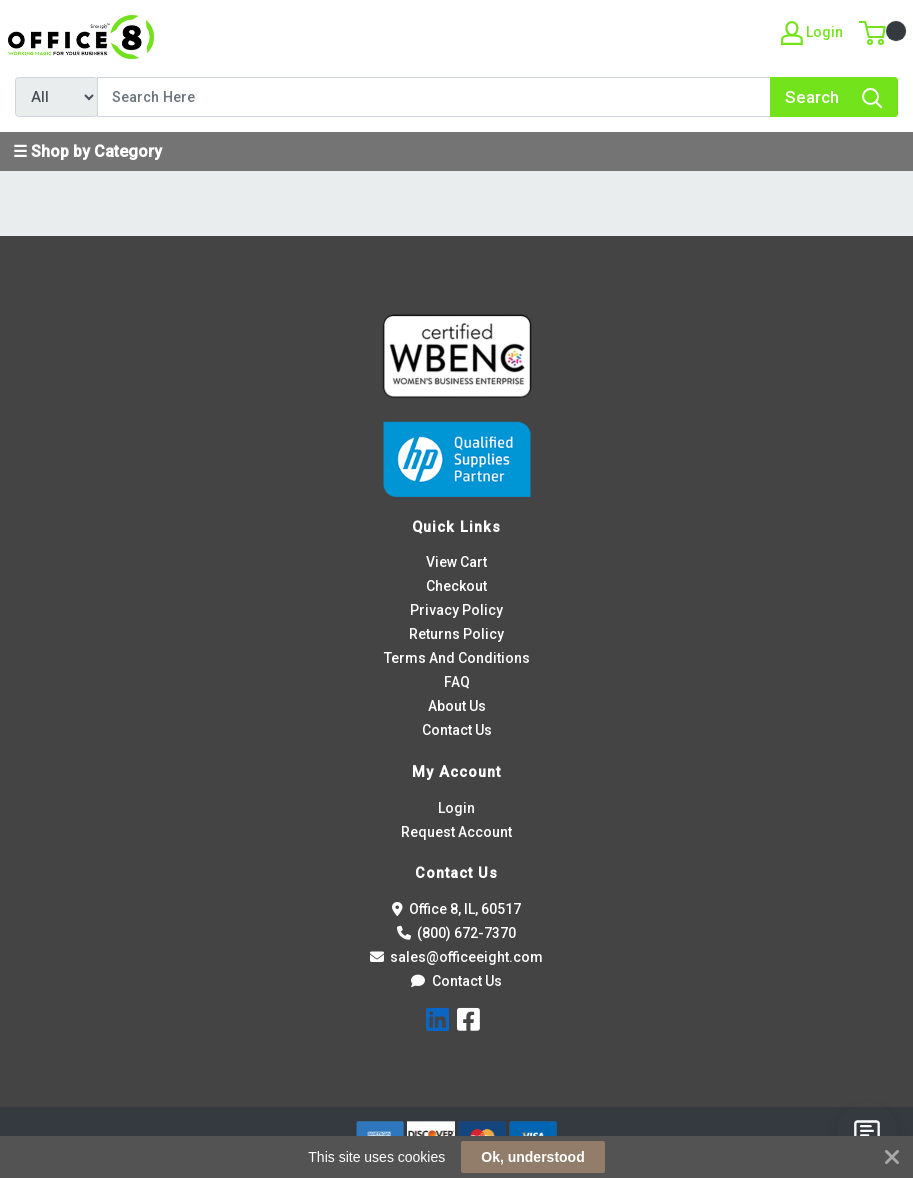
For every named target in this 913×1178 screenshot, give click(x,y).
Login (456, 808)
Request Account (456, 832)
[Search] (434, 97)
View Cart (456, 562)
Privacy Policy (456, 610)
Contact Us (457, 730)
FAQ (457, 682)
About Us (457, 706)
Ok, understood (532, 1157)
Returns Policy (456, 634)
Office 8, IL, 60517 (457, 909)
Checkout (456, 586)
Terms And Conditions (457, 658)
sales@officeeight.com (457, 957)
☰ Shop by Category (87, 151)
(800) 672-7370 (457, 933)
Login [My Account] (812, 33)
